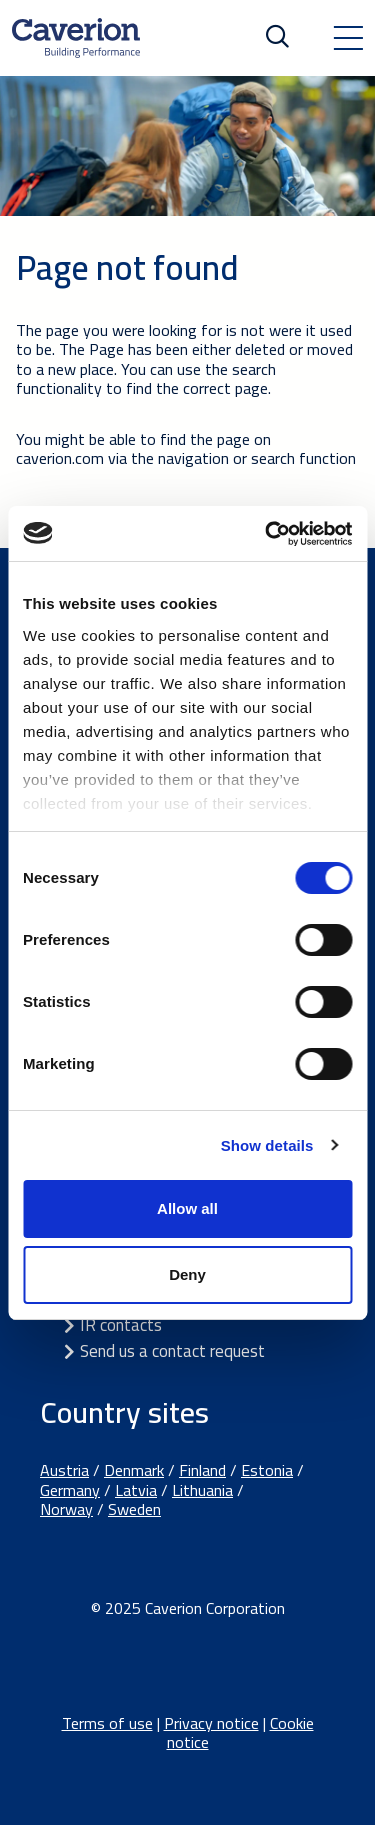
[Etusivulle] (76, 38)
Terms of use (107, 1723)
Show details (267, 1145)
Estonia (267, 1470)
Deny (187, 1274)
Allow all (187, 1208)
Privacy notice (211, 1723)
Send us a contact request (172, 1351)
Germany (70, 1490)
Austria (64, 1470)
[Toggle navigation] (348, 38)
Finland (202, 1470)
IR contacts (121, 1325)
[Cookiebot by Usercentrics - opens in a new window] (267, 534)
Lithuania (202, 1490)
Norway (66, 1509)
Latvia (136, 1490)
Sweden (134, 1509)
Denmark (134, 1470)
